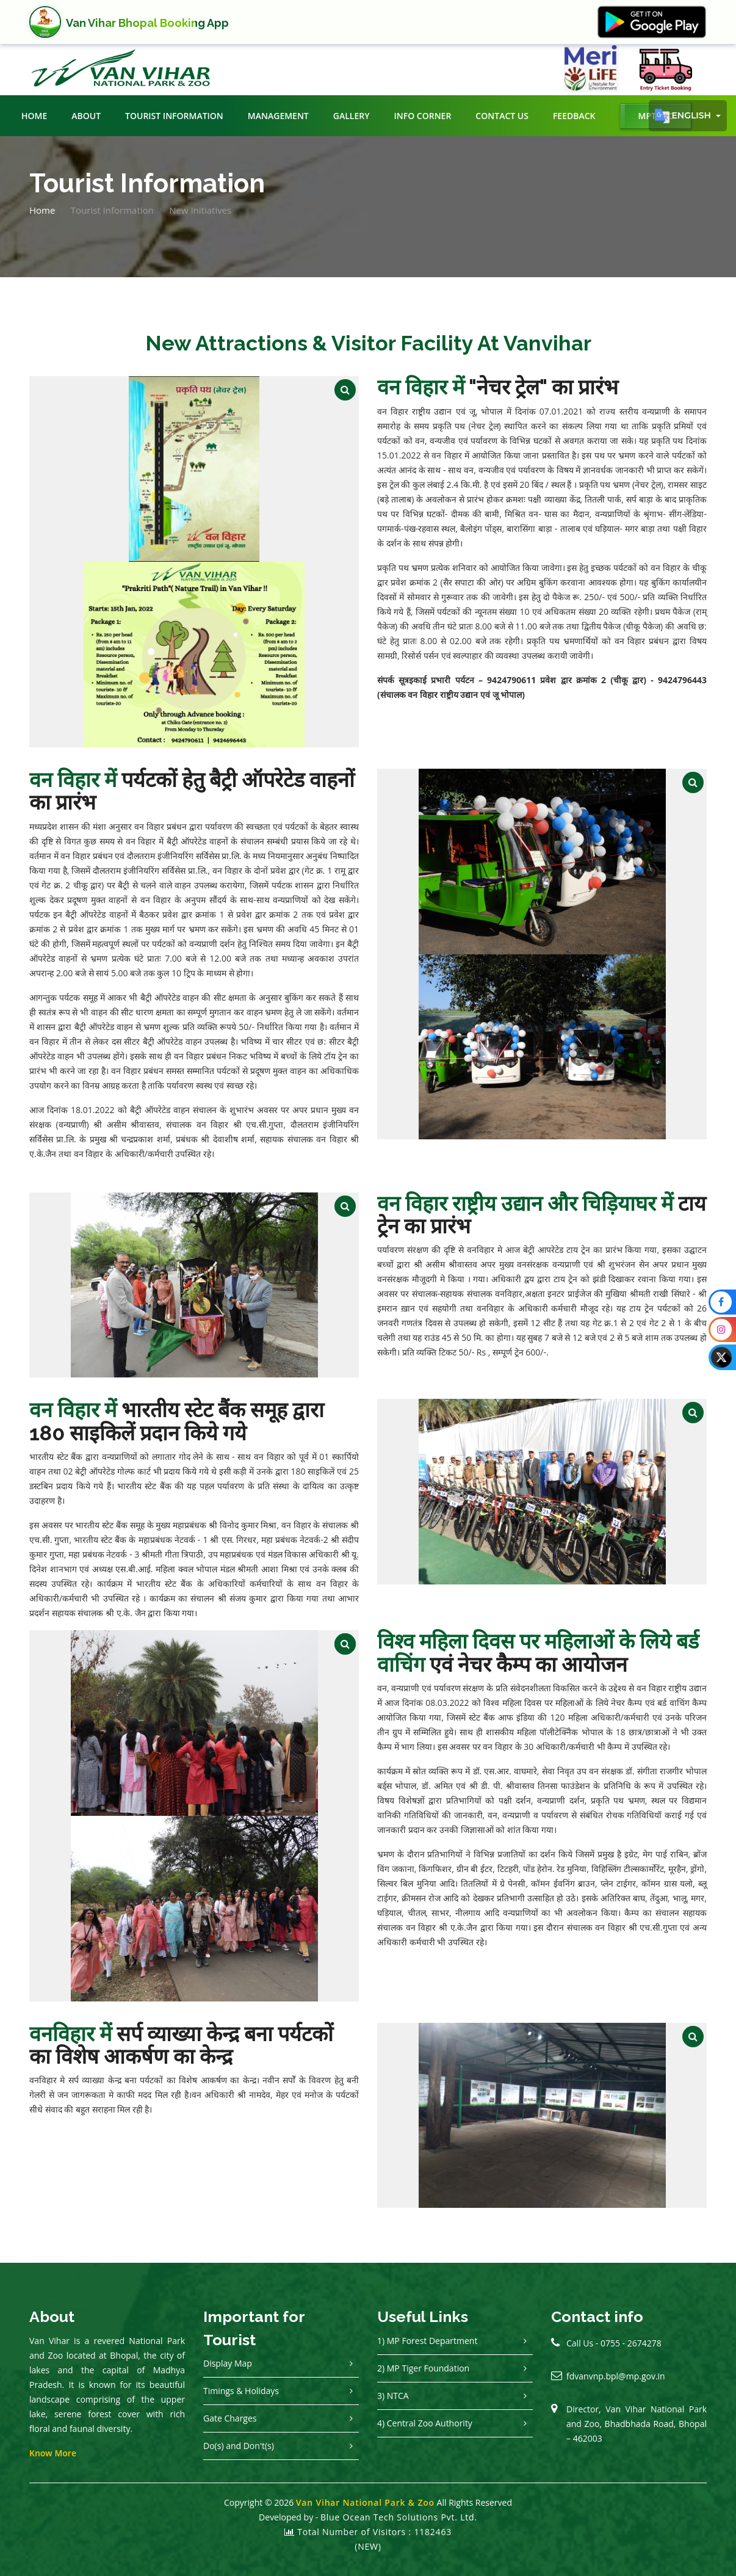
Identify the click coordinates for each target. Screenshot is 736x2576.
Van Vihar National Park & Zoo (365, 2502)
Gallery (351, 116)
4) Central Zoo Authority (424, 2423)
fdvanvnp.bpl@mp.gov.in (615, 2376)
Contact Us (502, 116)
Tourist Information (174, 116)
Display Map (227, 2363)
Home (34, 116)
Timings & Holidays (241, 2390)
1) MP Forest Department (427, 2340)
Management (278, 116)
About (86, 116)
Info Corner (422, 116)
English (684, 116)
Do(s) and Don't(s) (238, 2445)
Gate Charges (230, 2418)
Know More (52, 2453)
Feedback (574, 116)
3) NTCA (393, 2395)
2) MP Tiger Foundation (423, 2368)
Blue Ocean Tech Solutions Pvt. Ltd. (398, 2517)
